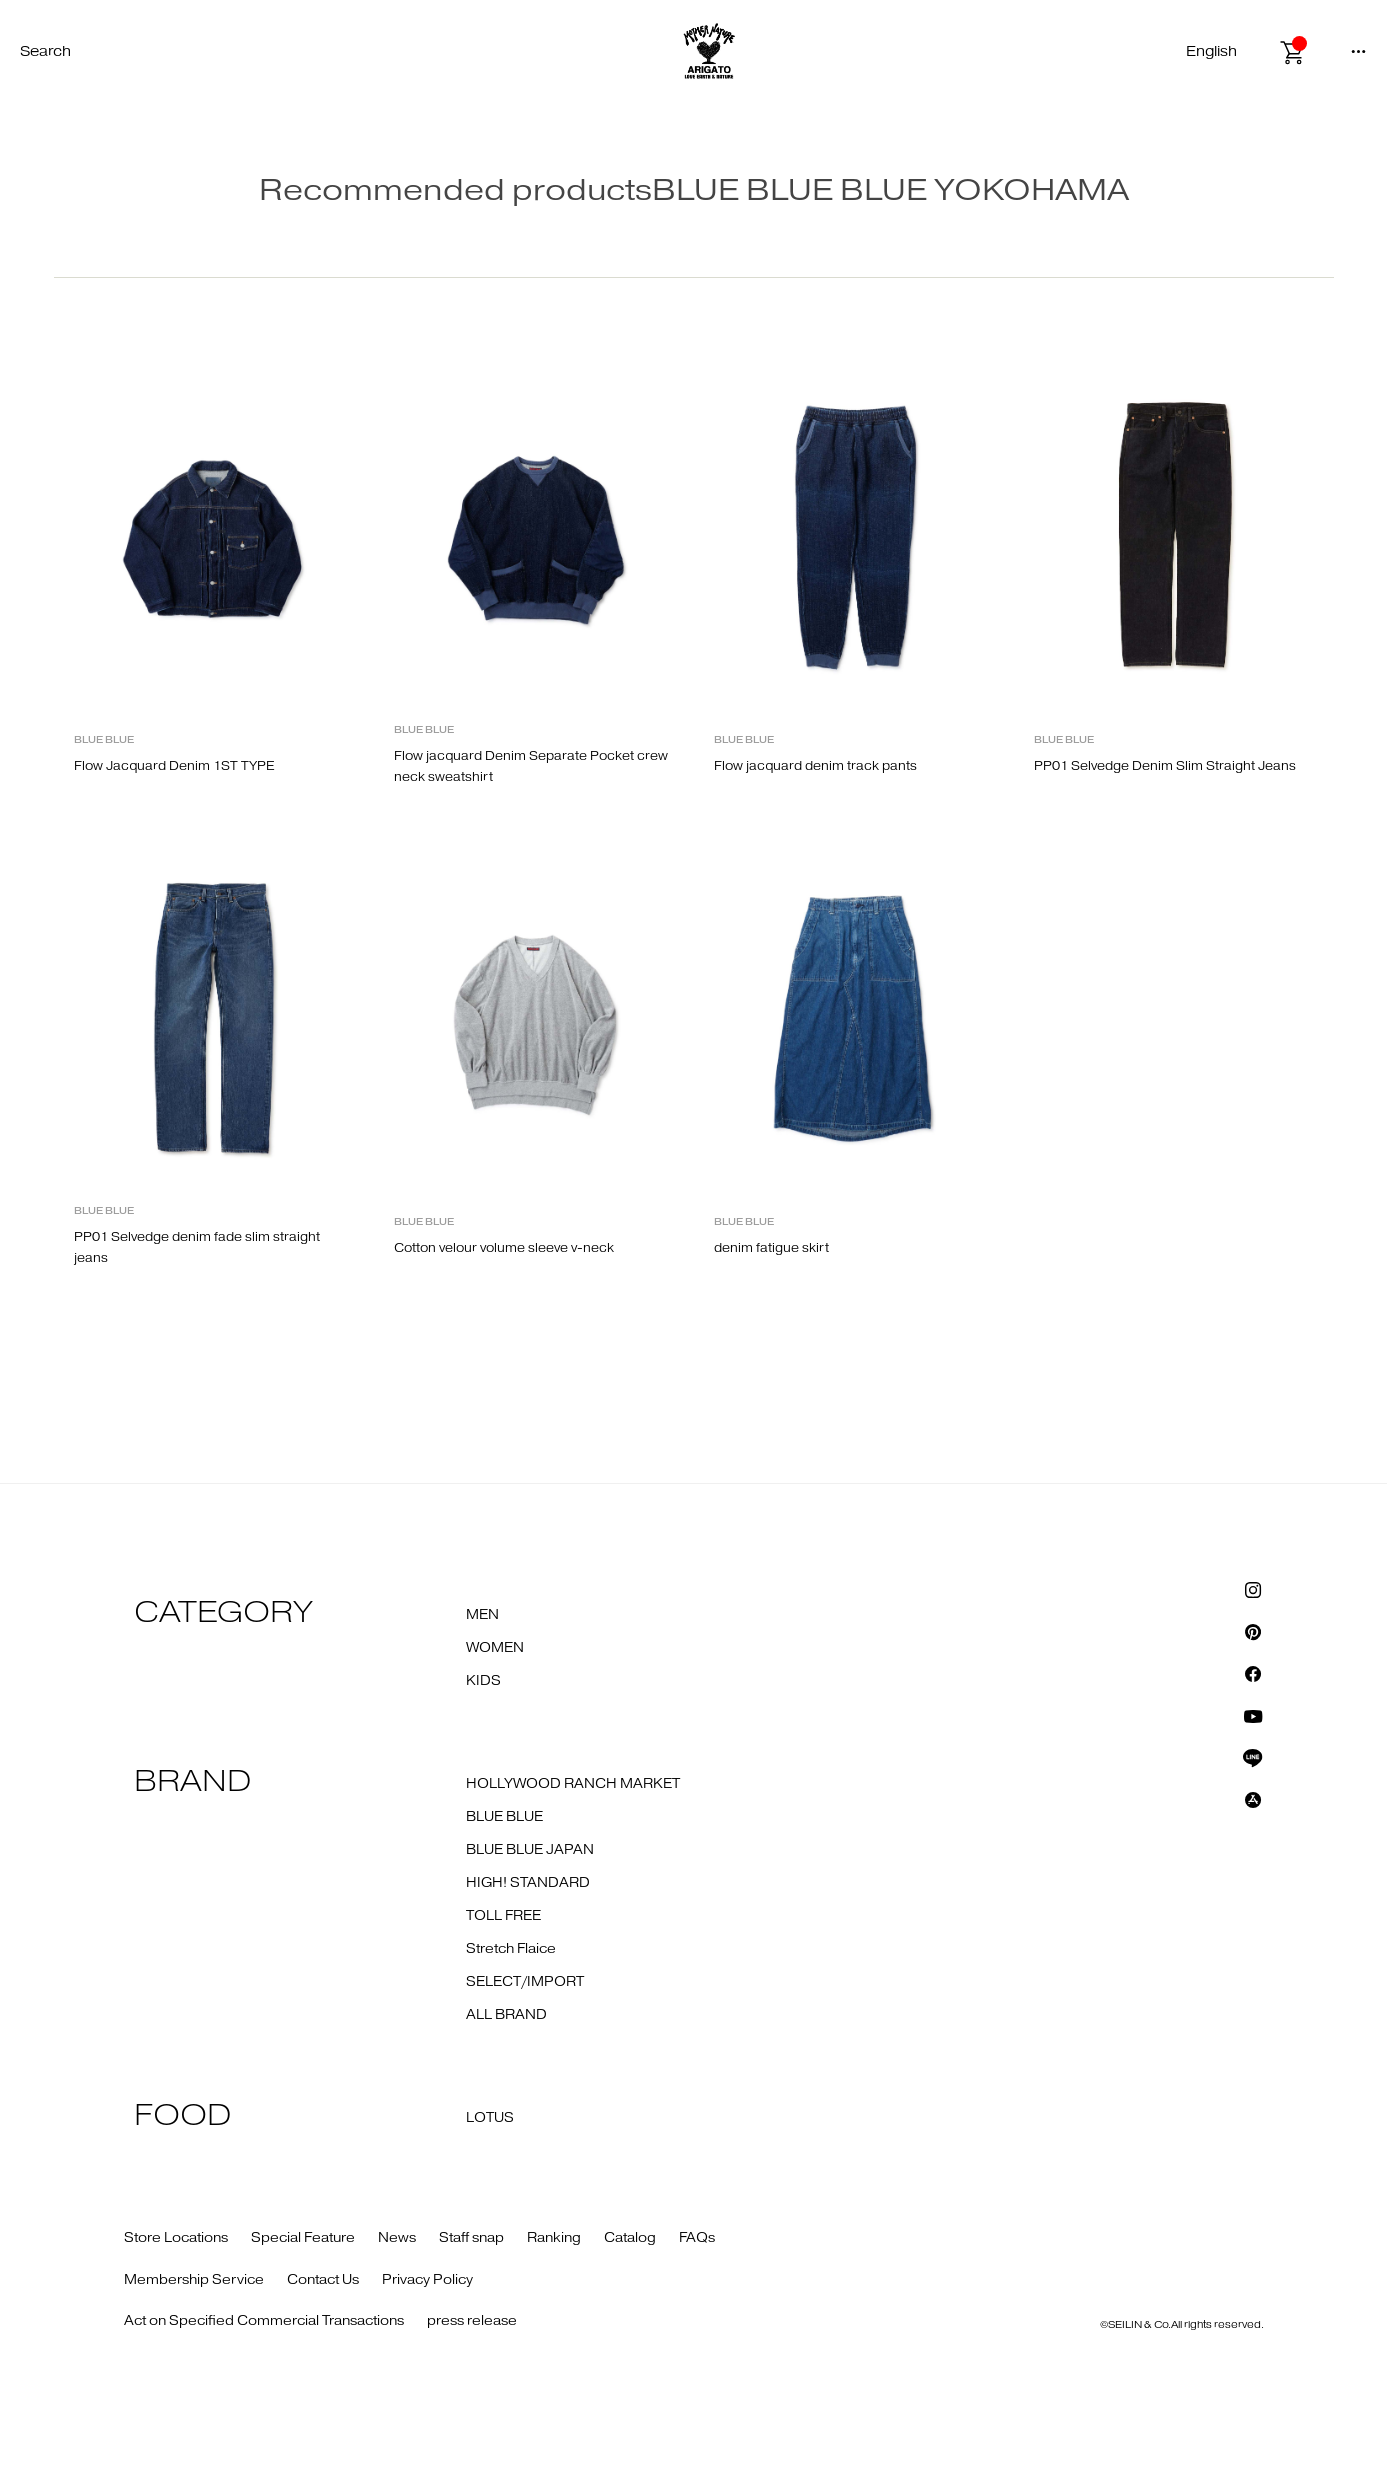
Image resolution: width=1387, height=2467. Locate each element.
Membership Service (194, 2280)
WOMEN (495, 1648)
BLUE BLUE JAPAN (530, 1850)
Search (45, 51)
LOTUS (490, 2118)
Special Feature (303, 2238)
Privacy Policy (427, 2280)
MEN (482, 1615)
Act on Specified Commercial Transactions (264, 2321)
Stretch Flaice (511, 1949)
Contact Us (323, 2280)
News (397, 2238)
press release (472, 2321)
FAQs (697, 2238)
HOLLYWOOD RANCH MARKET (573, 1784)
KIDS (483, 1681)
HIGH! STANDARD (528, 1883)
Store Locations (176, 2238)
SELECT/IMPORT (525, 1982)
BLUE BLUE (504, 1817)
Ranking (554, 2238)
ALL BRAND (506, 2015)
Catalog (630, 2238)
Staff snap (471, 2238)
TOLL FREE (503, 1916)
